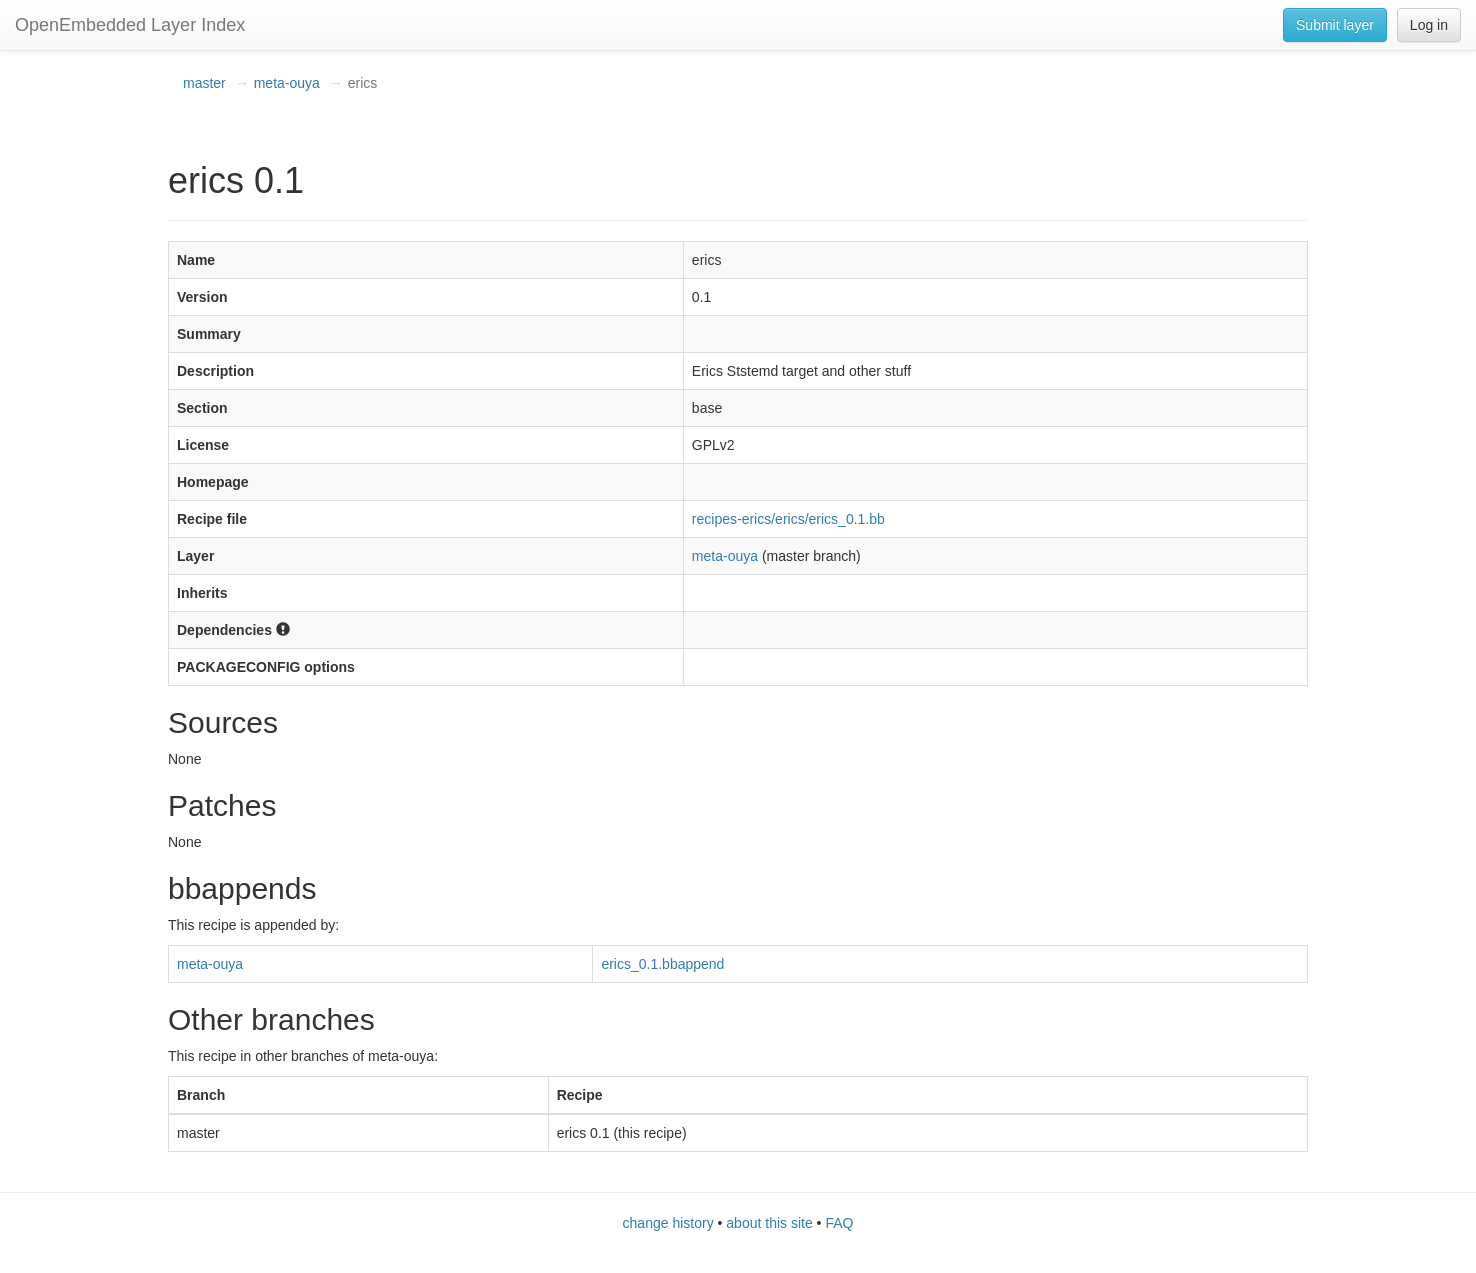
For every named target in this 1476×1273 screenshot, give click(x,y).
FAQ (839, 1223)
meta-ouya (287, 83)
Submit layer (1335, 25)
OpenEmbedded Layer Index (130, 25)
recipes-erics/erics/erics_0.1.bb (788, 519)
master (204, 83)
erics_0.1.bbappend (662, 964)
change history (668, 1223)
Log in (1429, 25)
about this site (769, 1223)
